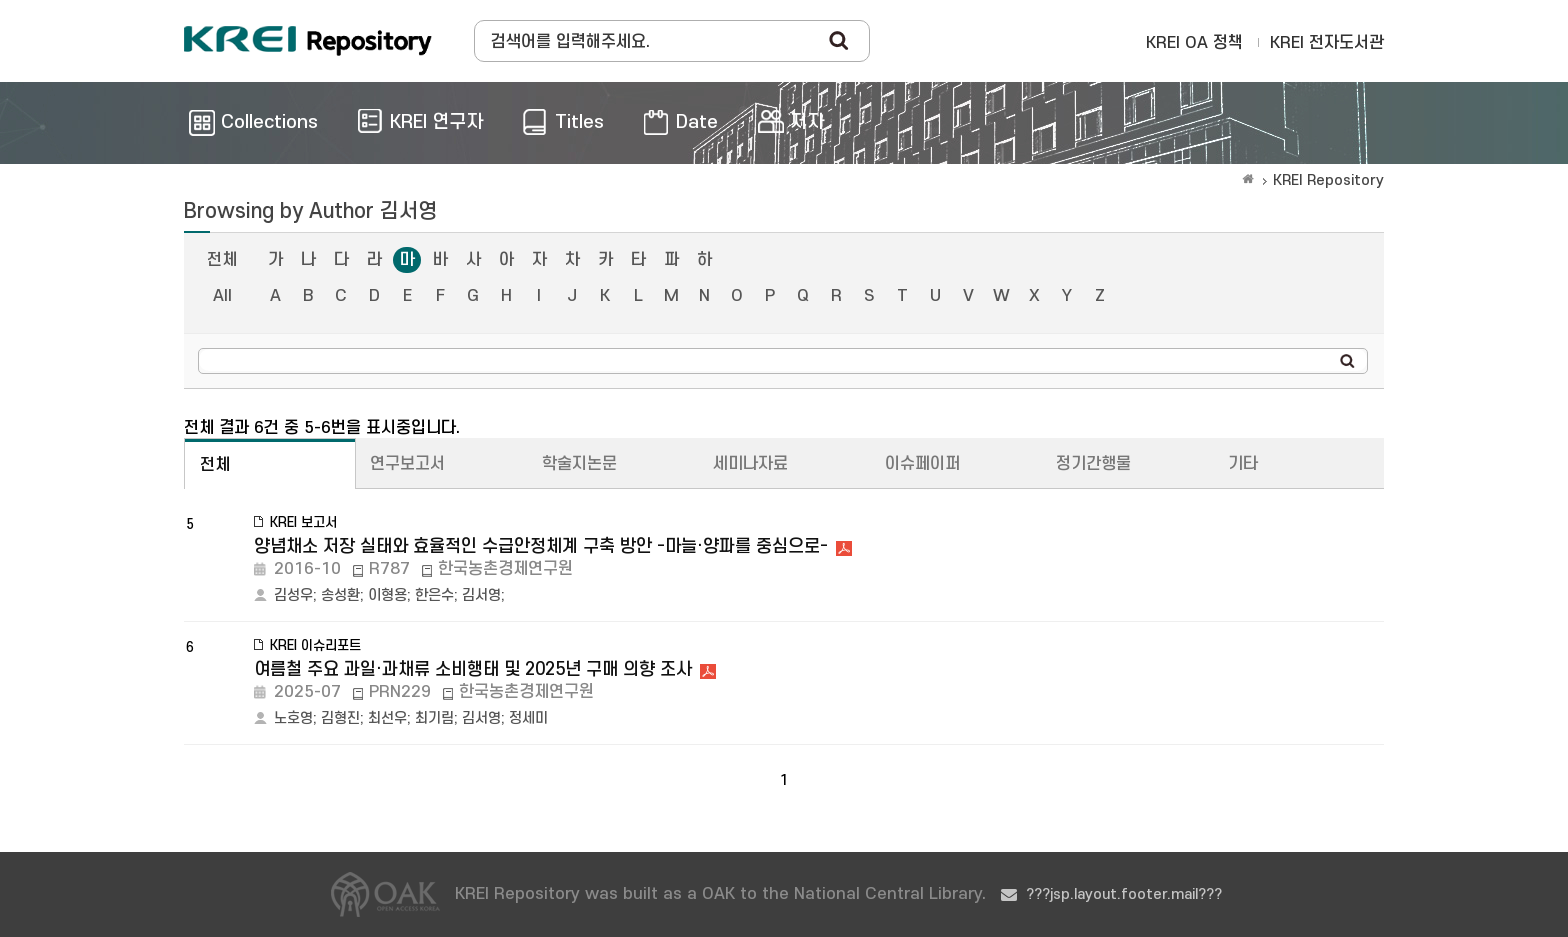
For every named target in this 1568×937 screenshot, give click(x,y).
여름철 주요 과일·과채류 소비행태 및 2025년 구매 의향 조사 (473, 669)
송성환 (340, 595)
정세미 (528, 718)
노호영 (293, 718)
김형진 (340, 718)
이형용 (387, 595)
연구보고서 (407, 464)
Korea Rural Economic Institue (308, 41)
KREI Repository (1328, 180)
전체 (222, 260)
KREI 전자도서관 (1327, 43)
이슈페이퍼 (922, 464)
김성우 (293, 595)
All (222, 296)
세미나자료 (750, 464)
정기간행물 (1093, 464)
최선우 (387, 718)
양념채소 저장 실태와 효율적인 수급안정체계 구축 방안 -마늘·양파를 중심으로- (541, 546)
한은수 (434, 595)
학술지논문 (579, 464)
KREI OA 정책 (1194, 43)
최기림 (434, 718)
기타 (1243, 464)
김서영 (481, 595)
